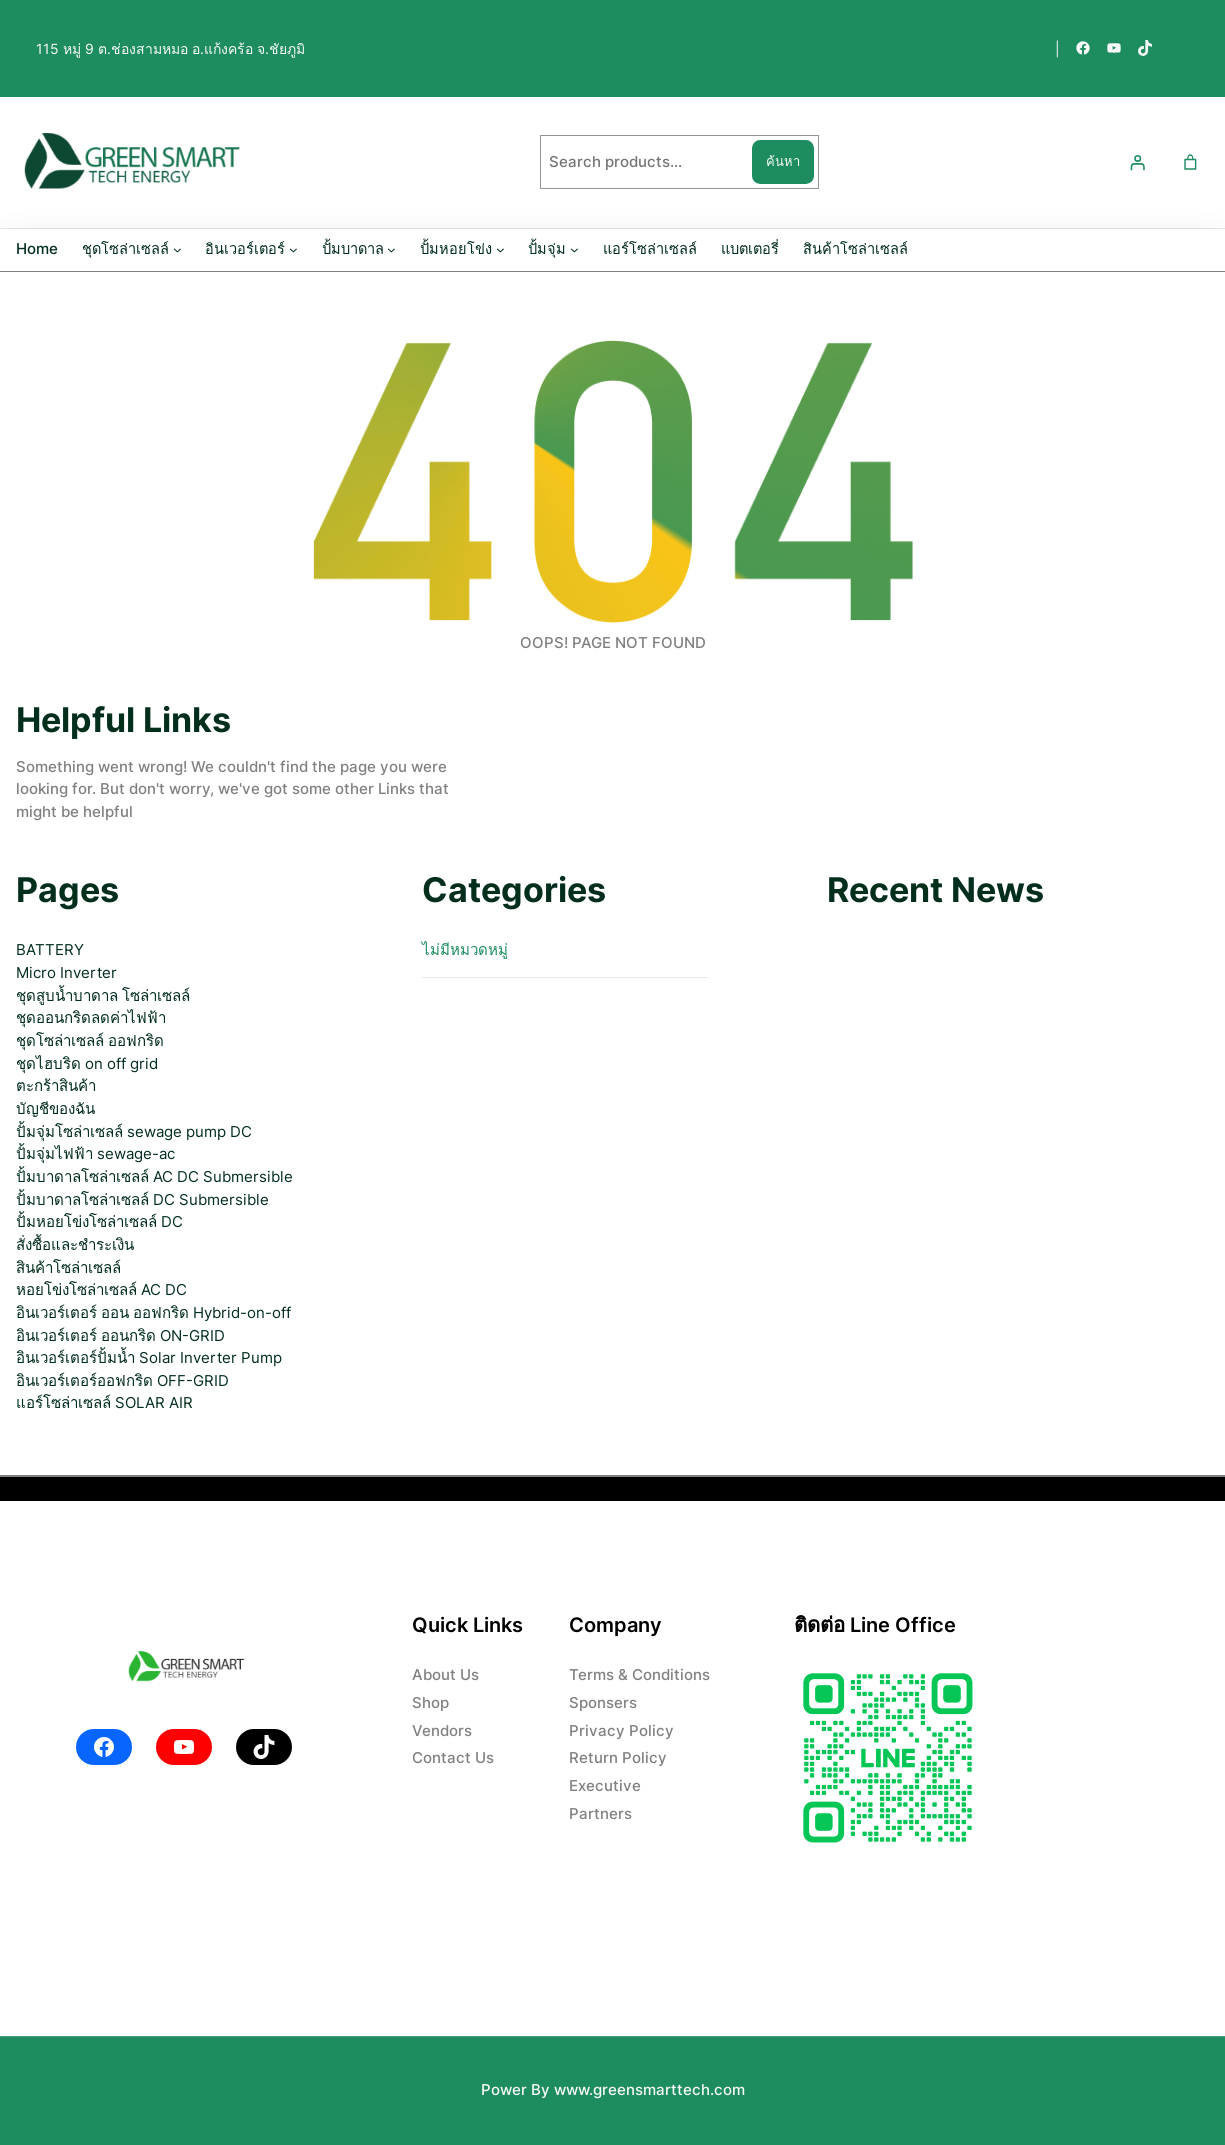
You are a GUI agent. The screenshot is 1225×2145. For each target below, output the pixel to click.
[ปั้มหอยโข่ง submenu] (500, 249)
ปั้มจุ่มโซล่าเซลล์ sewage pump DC (134, 1131)
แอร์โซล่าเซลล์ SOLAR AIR (104, 1402)
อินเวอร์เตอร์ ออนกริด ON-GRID (120, 1335)
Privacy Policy (621, 1730)
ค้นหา (783, 161)
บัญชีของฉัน (55, 1108)
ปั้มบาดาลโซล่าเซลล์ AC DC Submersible (154, 1176)
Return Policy (618, 1757)
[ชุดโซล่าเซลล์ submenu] (177, 249)
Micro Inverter (66, 972)
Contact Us (453, 1757)
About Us (445, 1674)
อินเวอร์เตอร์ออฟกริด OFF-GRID (122, 1380)
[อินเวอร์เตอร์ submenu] (293, 249)
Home (37, 249)
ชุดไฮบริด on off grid (87, 1063)
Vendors (442, 1730)
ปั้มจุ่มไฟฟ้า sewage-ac (95, 1153)
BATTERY (50, 949)
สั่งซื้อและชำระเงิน (75, 1244)
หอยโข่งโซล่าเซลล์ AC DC (101, 1289)
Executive (605, 1785)
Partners (600, 1813)
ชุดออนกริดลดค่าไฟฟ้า (91, 1017)
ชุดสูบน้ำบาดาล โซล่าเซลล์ (103, 995)
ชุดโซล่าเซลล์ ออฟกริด (90, 1040)
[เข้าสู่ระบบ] (1138, 162)
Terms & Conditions (639, 1674)
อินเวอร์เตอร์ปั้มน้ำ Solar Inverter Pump (149, 1357)
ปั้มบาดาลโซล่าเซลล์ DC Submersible (142, 1199)
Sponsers (603, 1702)
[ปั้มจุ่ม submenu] (574, 249)
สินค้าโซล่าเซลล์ (68, 1267)
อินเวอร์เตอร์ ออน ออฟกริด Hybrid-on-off (153, 1312)
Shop (430, 1702)
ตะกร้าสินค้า (56, 1085)
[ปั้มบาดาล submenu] (391, 249)
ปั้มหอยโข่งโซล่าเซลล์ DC (99, 1221)
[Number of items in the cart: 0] (1190, 162)
